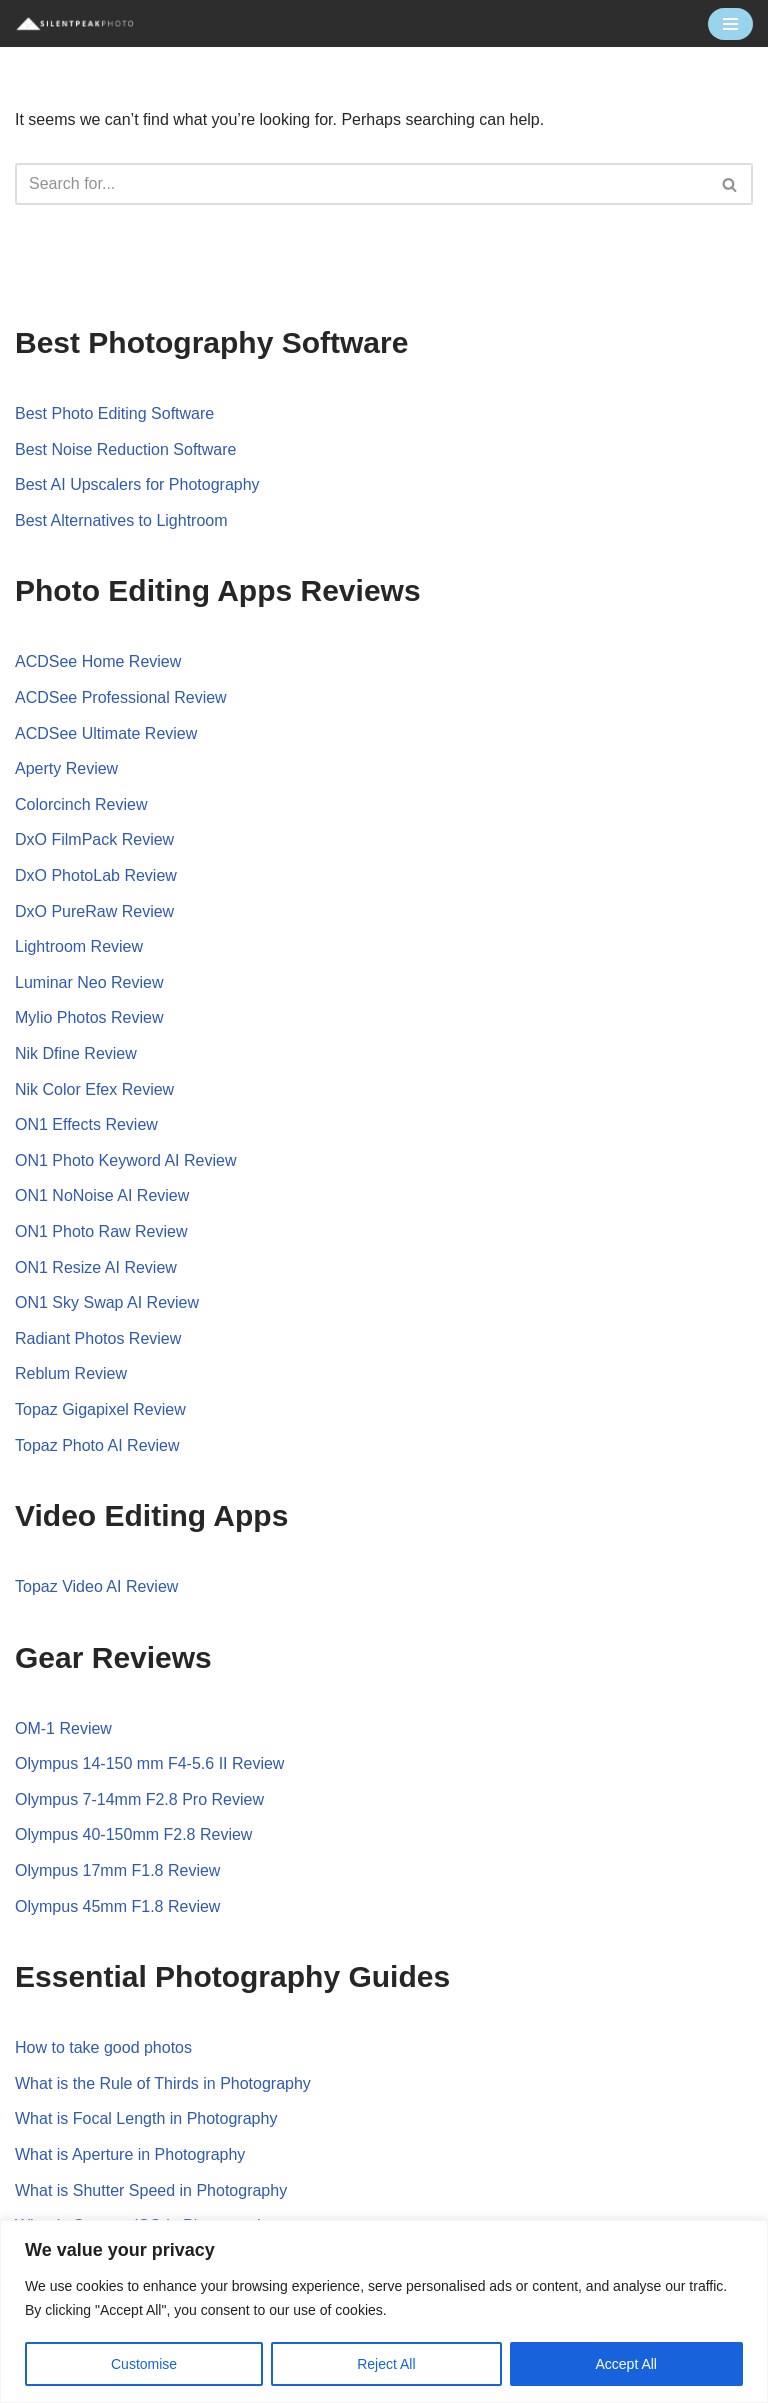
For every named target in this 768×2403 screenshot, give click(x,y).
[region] (384, 2311)
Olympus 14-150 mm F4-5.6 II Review (149, 1763)
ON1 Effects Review (86, 1124)
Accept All (626, 2364)
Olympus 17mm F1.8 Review (117, 1870)
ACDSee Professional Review (121, 697)
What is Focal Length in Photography (146, 2118)
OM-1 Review (63, 1728)
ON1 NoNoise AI (76, 1195)
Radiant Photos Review (98, 1338)
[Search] (361, 184)
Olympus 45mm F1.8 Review (117, 1906)
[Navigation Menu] (730, 24)
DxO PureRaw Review (94, 911)
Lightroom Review (79, 946)
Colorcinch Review (81, 804)
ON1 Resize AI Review (96, 1267)
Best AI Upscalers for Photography (137, 484)
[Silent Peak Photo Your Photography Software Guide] (75, 23)
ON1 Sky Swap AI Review (107, 1302)
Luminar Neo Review (89, 982)
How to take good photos (103, 2047)
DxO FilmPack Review (94, 839)
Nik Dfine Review (76, 1053)
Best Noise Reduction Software (125, 449)
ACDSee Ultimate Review (106, 733)
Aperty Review (66, 768)
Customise (144, 2364)
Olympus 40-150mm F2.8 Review (133, 1834)
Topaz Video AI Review (96, 1586)
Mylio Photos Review (89, 1017)
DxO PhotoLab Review (96, 875)
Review (163, 1195)
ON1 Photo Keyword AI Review (125, 1160)
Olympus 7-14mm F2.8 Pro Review (139, 1799)
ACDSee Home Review (98, 661)
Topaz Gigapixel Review (100, 1409)
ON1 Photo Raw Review (101, 1231)
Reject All (386, 2364)
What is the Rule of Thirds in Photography (163, 2083)
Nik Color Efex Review (94, 1089)
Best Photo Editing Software (114, 413)
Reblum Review (71, 1373)
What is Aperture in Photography (130, 2154)
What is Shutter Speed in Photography (151, 2190)
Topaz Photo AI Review (97, 1445)
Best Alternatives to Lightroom (121, 520)
